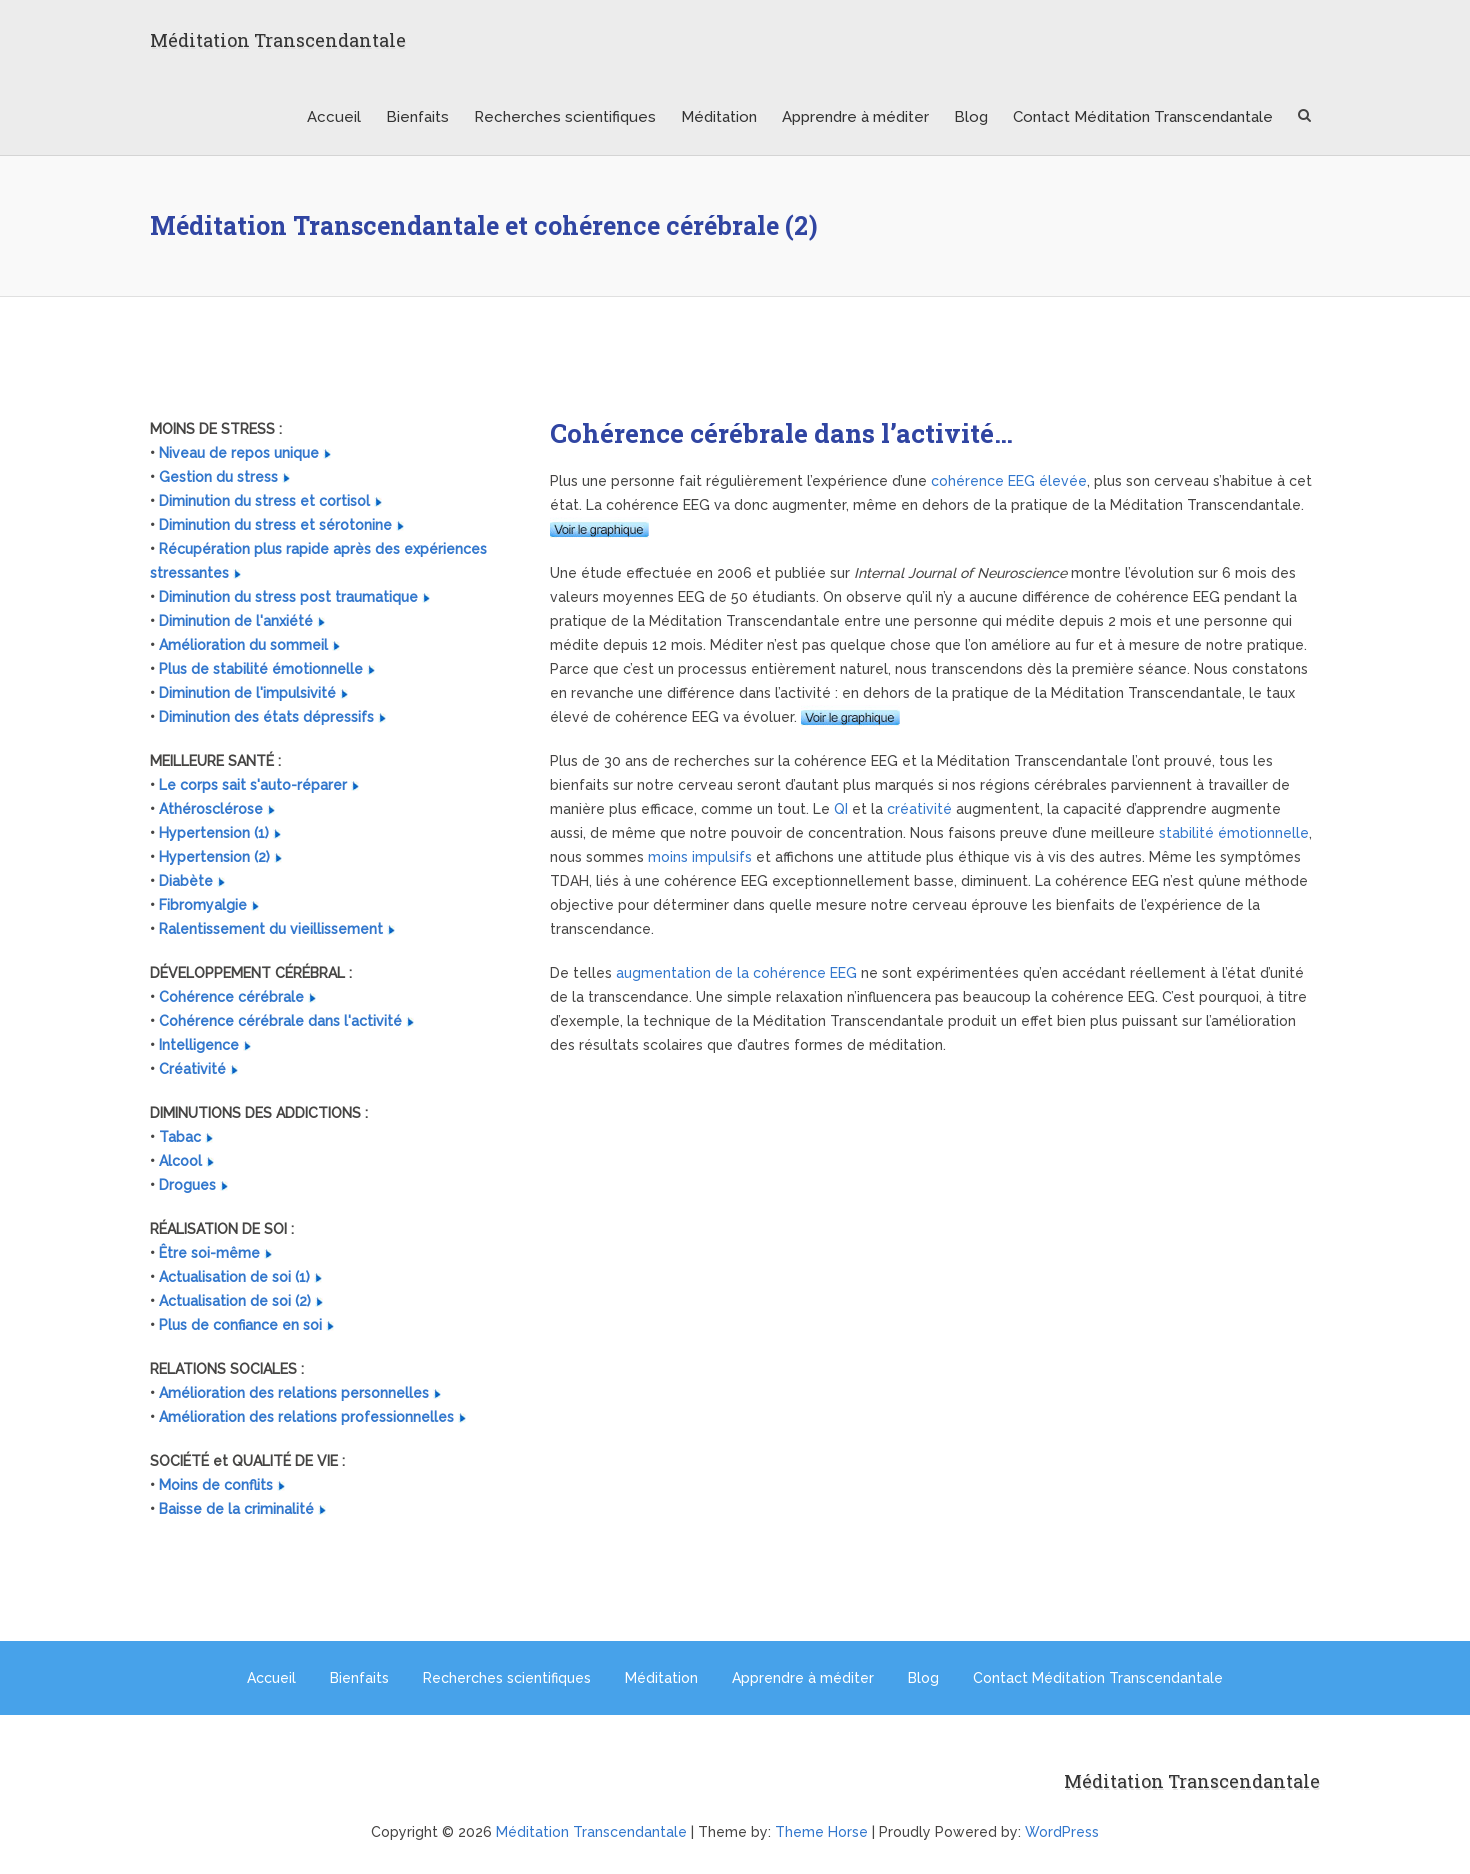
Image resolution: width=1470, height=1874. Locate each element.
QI (841, 809)
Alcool (180, 1161)
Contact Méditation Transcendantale (1143, 117)
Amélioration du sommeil (243, 645)
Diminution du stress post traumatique (288, 597)
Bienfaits (417, 117)
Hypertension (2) (214, 857)
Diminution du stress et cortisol (264, 501)
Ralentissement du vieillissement (271, 929)
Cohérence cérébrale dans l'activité (280, 1021)
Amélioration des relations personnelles (294, 1393)
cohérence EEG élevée (1009, 481)
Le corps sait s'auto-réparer (253, 785)
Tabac (180, 1137)
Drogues (187, 1185)
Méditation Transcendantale (278, 40)
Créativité (192, 1069)
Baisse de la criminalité (236, 1509)
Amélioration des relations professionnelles (306, 1417)
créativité (919, 809)
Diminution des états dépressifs (266, 717)
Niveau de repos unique (239, 453)
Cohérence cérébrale (231, 997)
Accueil (334, 117)
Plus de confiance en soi (240, 1325)
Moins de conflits (216, 1485)
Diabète (186, 881)
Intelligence (199, 1045)
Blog (971, 117)
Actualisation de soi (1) (234, 1277)
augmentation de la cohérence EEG (736, 973)
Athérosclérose (211, 809)
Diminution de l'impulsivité (247, 693)
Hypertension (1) (214, 833)
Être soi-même (209, 1253)
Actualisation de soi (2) (235, 1301)
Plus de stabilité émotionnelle (261, 669)
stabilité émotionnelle (1234, 833)
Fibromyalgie (203, 905)
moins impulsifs (700, 857)
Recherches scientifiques (565, 117)
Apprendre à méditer (855, 117)
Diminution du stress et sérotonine (275, 525)
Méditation (719, 117)
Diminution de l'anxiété (236, 621)
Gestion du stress (218, 477)
